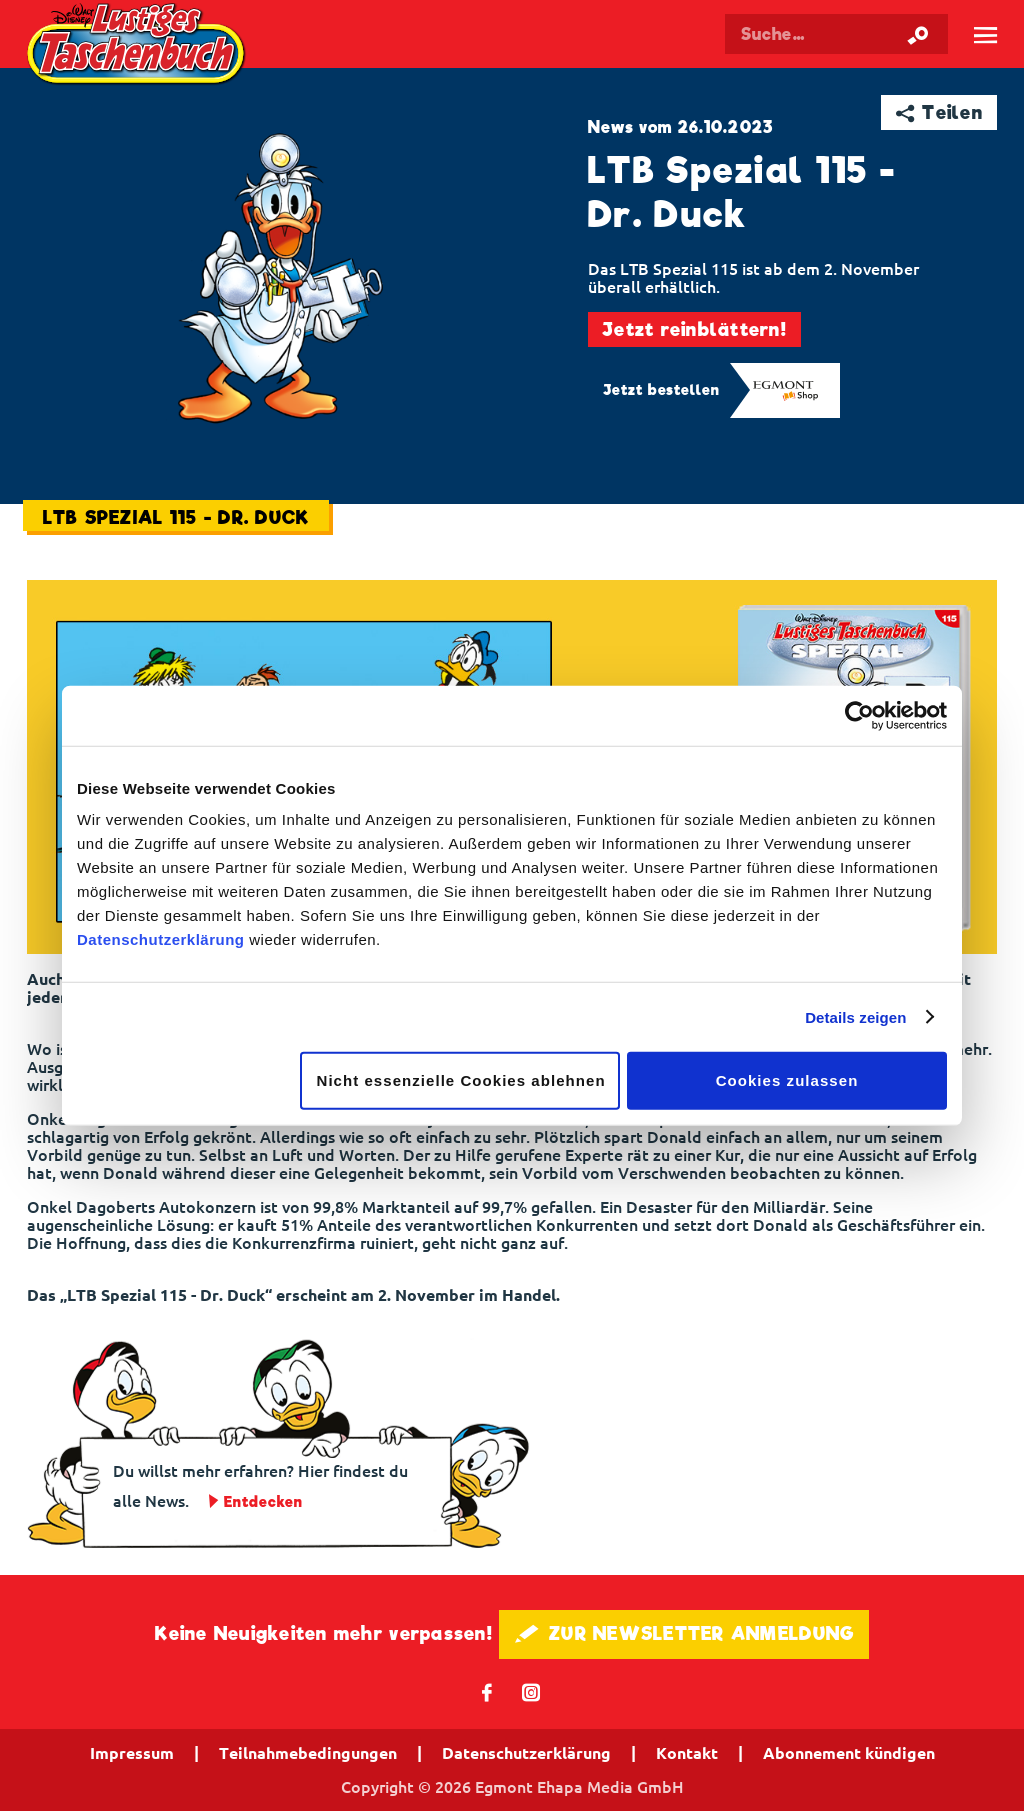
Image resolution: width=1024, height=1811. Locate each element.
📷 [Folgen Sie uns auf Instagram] (531, 1691)
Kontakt (687, 1753)
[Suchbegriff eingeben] (836, 34)
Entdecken (264, 1502)
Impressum (132, 1753)
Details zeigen (855, 1016)
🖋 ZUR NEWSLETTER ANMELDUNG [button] (684, 1633)
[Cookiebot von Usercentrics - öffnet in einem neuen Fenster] (859, 715)
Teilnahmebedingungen (308, 1753)
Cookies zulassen (787, 1080)
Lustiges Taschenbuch (138, 46)
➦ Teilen (939, 112)
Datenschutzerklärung (161, 939)
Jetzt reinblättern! (694, 329)
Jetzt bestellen (662, 390)
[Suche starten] (918, 34)
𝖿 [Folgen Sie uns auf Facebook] (487, 1691)
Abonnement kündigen (849, 1753)
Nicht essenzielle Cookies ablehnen (461, 1080)
